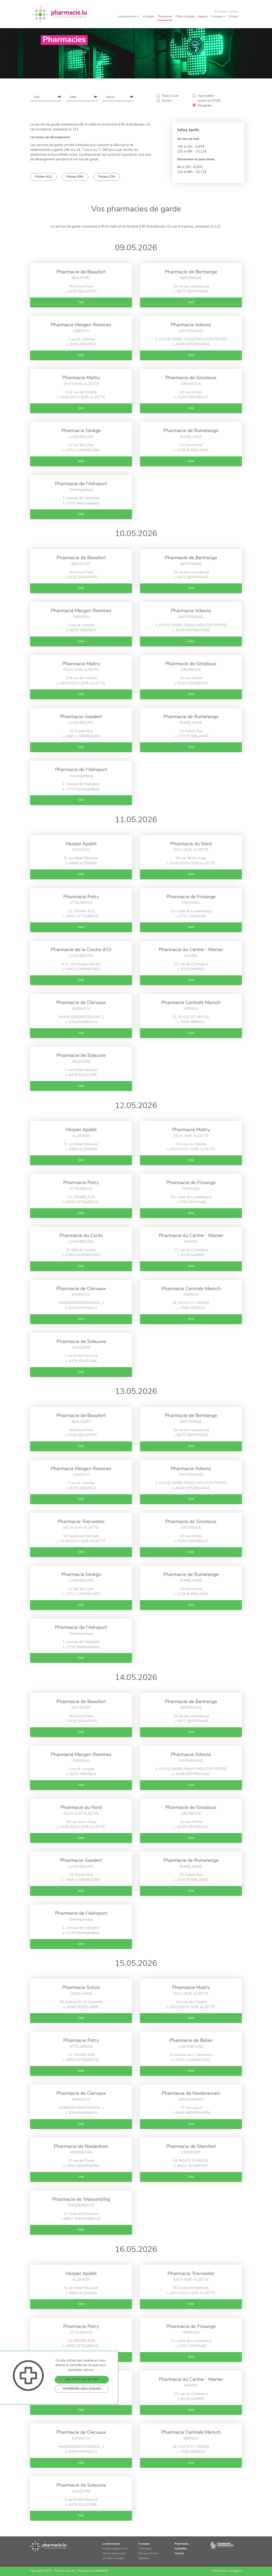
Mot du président (148, 2553)
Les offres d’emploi (113, 2558)
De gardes (202, 105)
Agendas (143, 2558)
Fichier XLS (43, 176)
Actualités (148, 16)
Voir (81, 302)
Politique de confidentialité (93, 2571)
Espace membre (226, 11)
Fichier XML (75, 176)
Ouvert (164, 100)
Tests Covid (167, 96)
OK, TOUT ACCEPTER (81, 106)
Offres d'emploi (185, 16)
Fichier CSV (106, 176)
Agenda (203, 16)
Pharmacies (165, 16)
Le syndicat (144, 2548)
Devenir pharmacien (114, 2553)
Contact (233, 16)
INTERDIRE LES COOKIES (82, 115)
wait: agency (234, 2571)
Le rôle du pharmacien (115, 2548)
